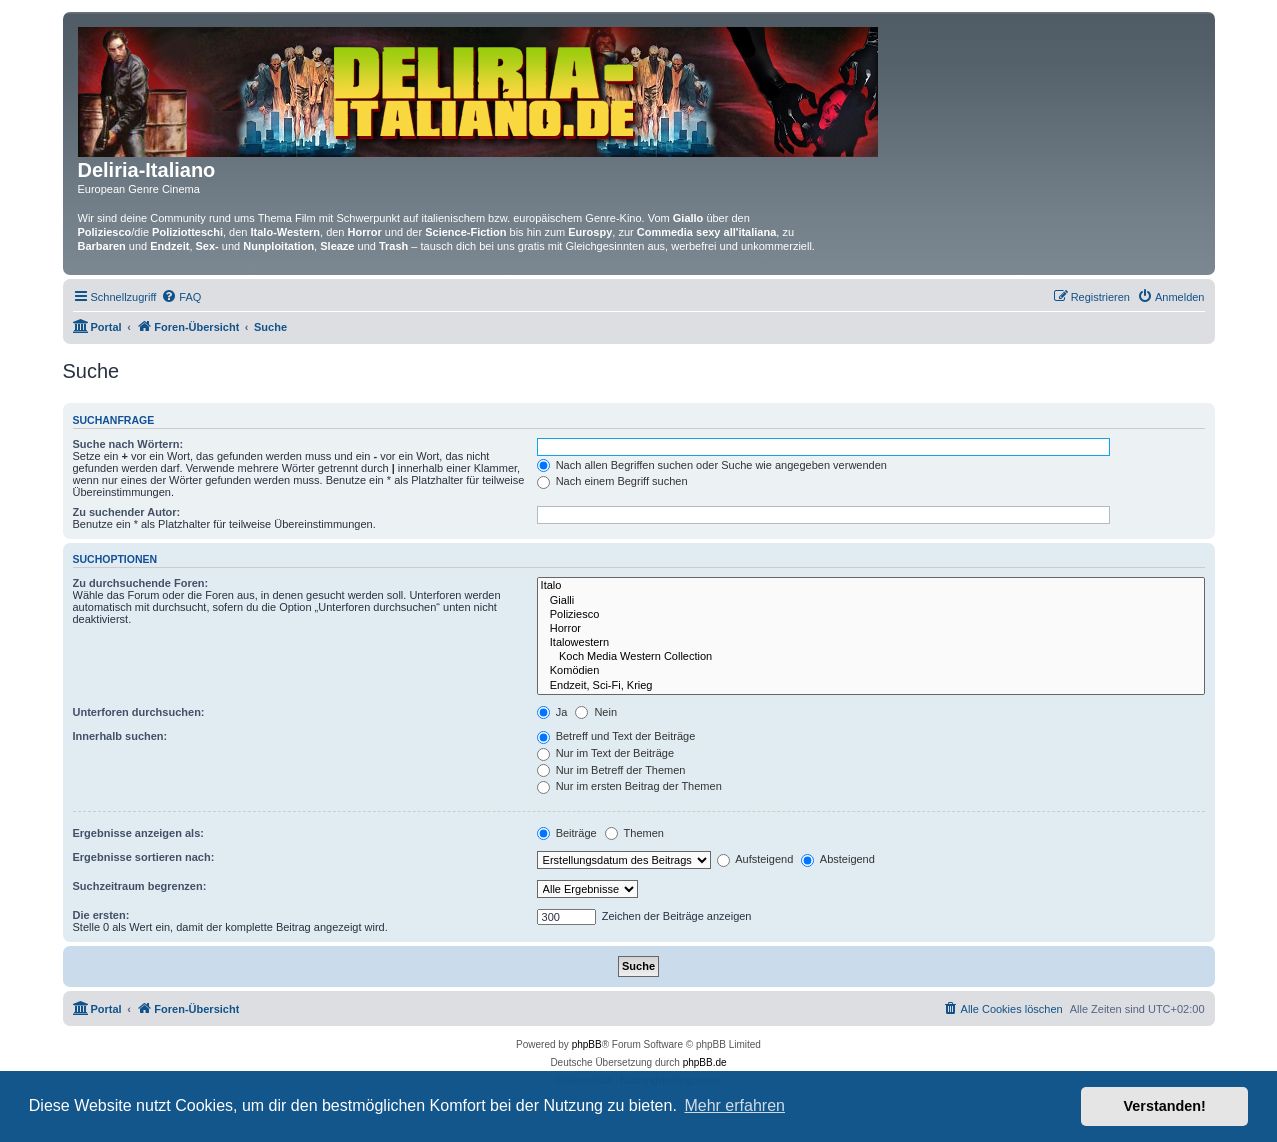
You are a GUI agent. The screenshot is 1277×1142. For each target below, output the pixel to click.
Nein (596, 712)
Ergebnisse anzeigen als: (138, 833)
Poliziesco (871, 615)
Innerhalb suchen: (120, 736)
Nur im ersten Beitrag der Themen (629, 786)
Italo (871, 586)
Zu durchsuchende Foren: (141, 583)
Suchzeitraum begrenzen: (140, 886)
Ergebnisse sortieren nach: (144, 857)
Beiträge (567, 833)
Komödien (871, 671)
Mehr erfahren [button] (734, 1105)
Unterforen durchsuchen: (139, 712)
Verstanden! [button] (1165, 1106)
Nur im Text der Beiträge (605, 753)
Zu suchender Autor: (127, 512)
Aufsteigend (755, 859)
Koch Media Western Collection (871, 657)
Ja (552, 712)
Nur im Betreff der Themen (611, 770)
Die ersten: (101, 915)
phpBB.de (705, 1062)
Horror (871, 629)
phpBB (587, 1044)
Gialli (871, 601)
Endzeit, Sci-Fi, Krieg (871, 686)
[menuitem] (181, 297)
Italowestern (871, 643)
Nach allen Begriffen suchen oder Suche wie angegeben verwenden (712, 465)
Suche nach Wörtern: (128, 444)
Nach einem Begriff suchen (612, 481)
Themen (634, 833)
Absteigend (838, 859)
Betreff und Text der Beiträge (616, 736)
